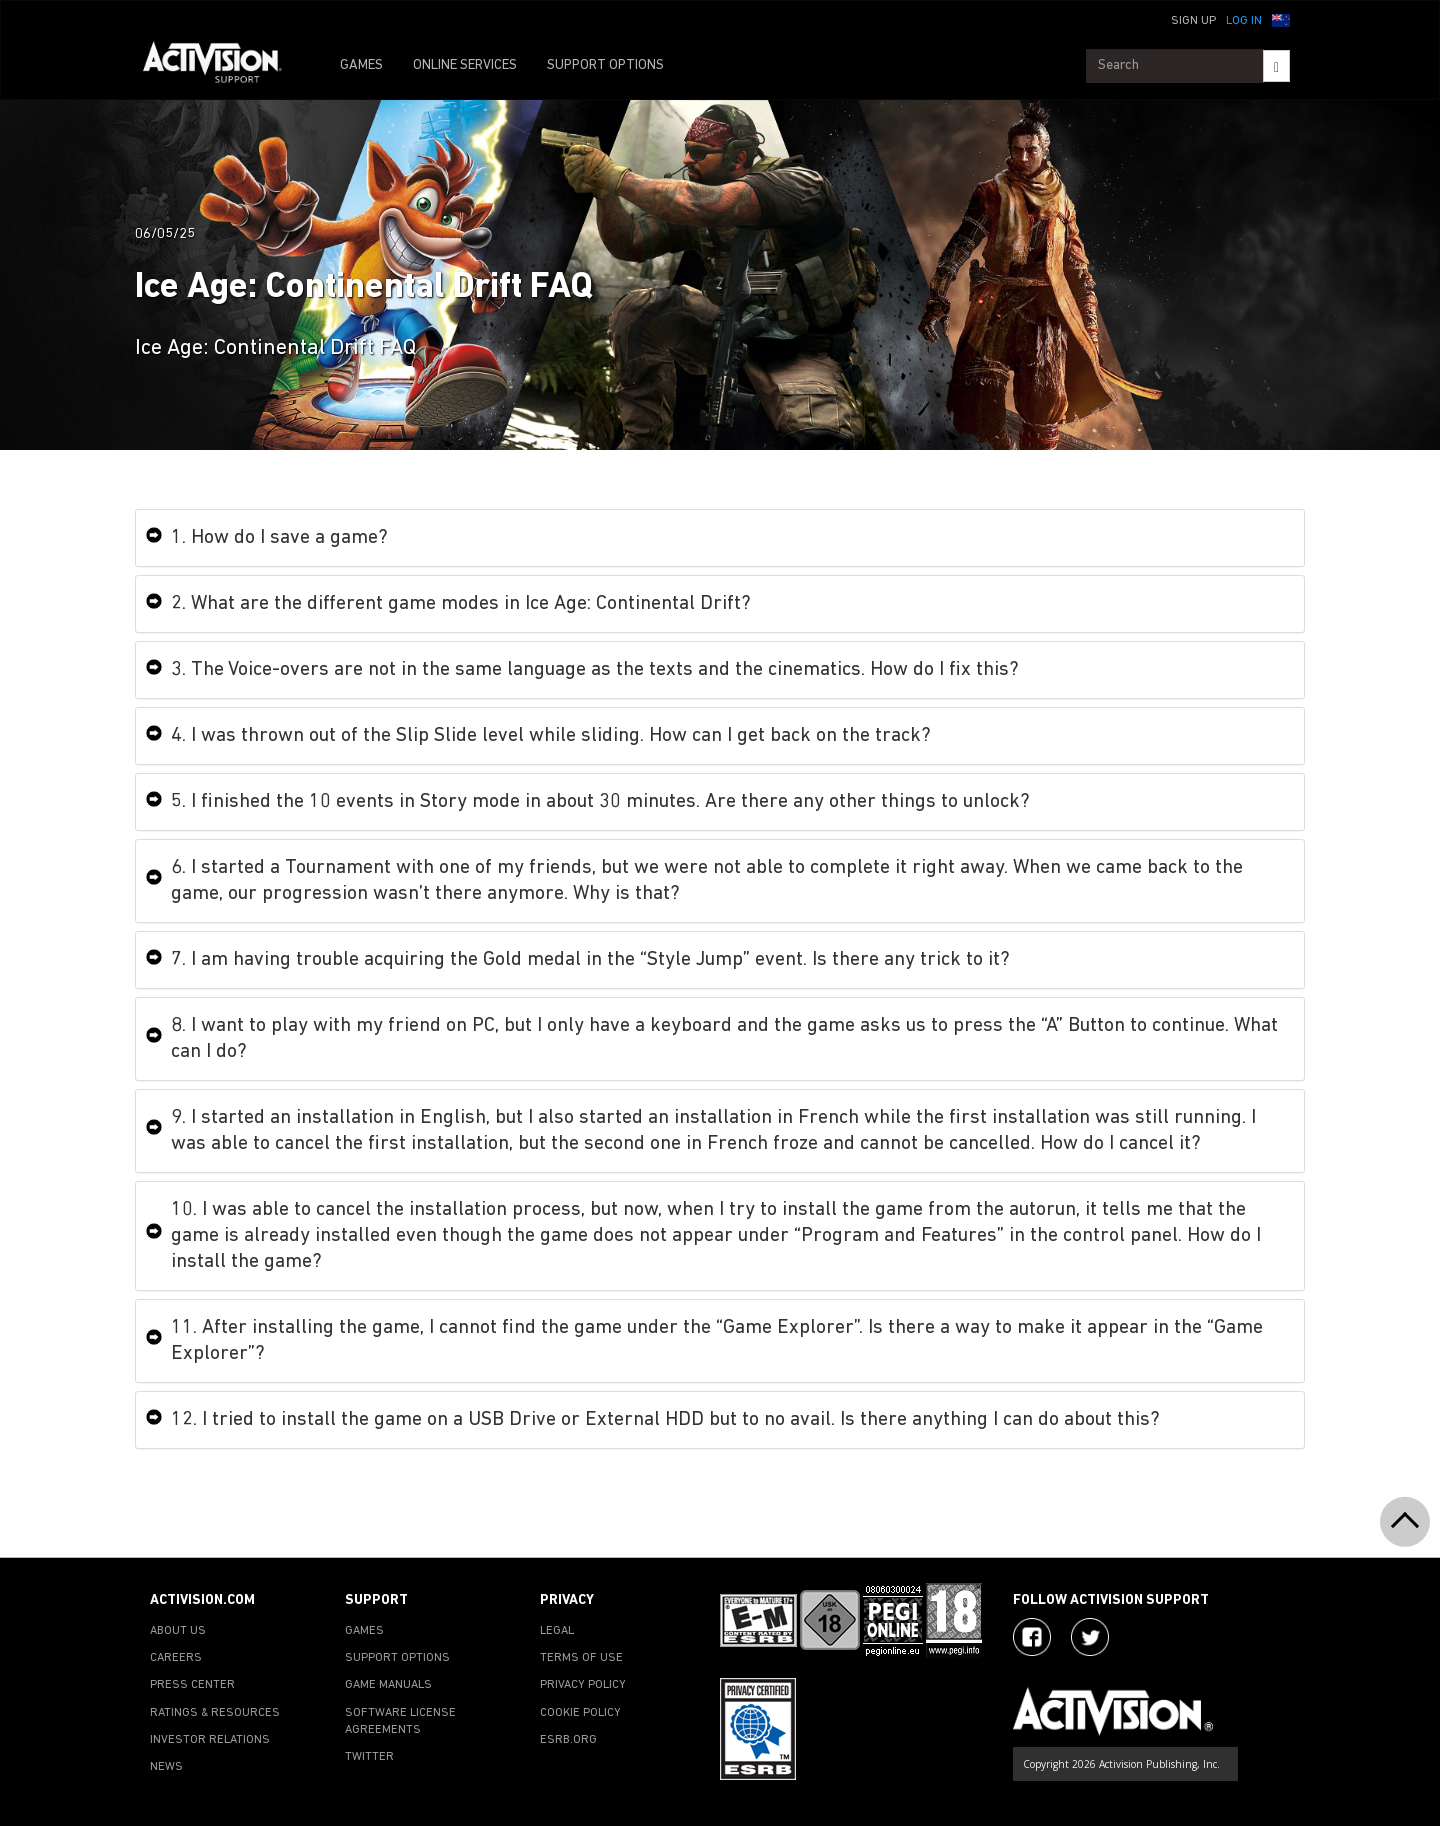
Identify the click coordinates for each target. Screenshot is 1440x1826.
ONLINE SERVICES (465, 65)
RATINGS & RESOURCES (215, 1713)
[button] (1281, 19)
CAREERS (176, 1658)
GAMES (361, 65)
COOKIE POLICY (580, 1713)
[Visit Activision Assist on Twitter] (1090, 1637)
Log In (1244, 21)
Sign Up (1193, 21)
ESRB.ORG (568, 1740)
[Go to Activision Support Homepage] (222, 66)
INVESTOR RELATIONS (210, 1740)
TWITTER (369, 1757)
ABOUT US (178, 1631)
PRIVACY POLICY (583, 1685)
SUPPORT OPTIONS (605, 65)
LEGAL (557, 1631)
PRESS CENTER (192, 1685)
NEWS (166, 1767)
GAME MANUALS (388, 1685)
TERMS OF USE (581, 1658)
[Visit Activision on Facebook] (1032, 1637)
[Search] (1276, 66)
